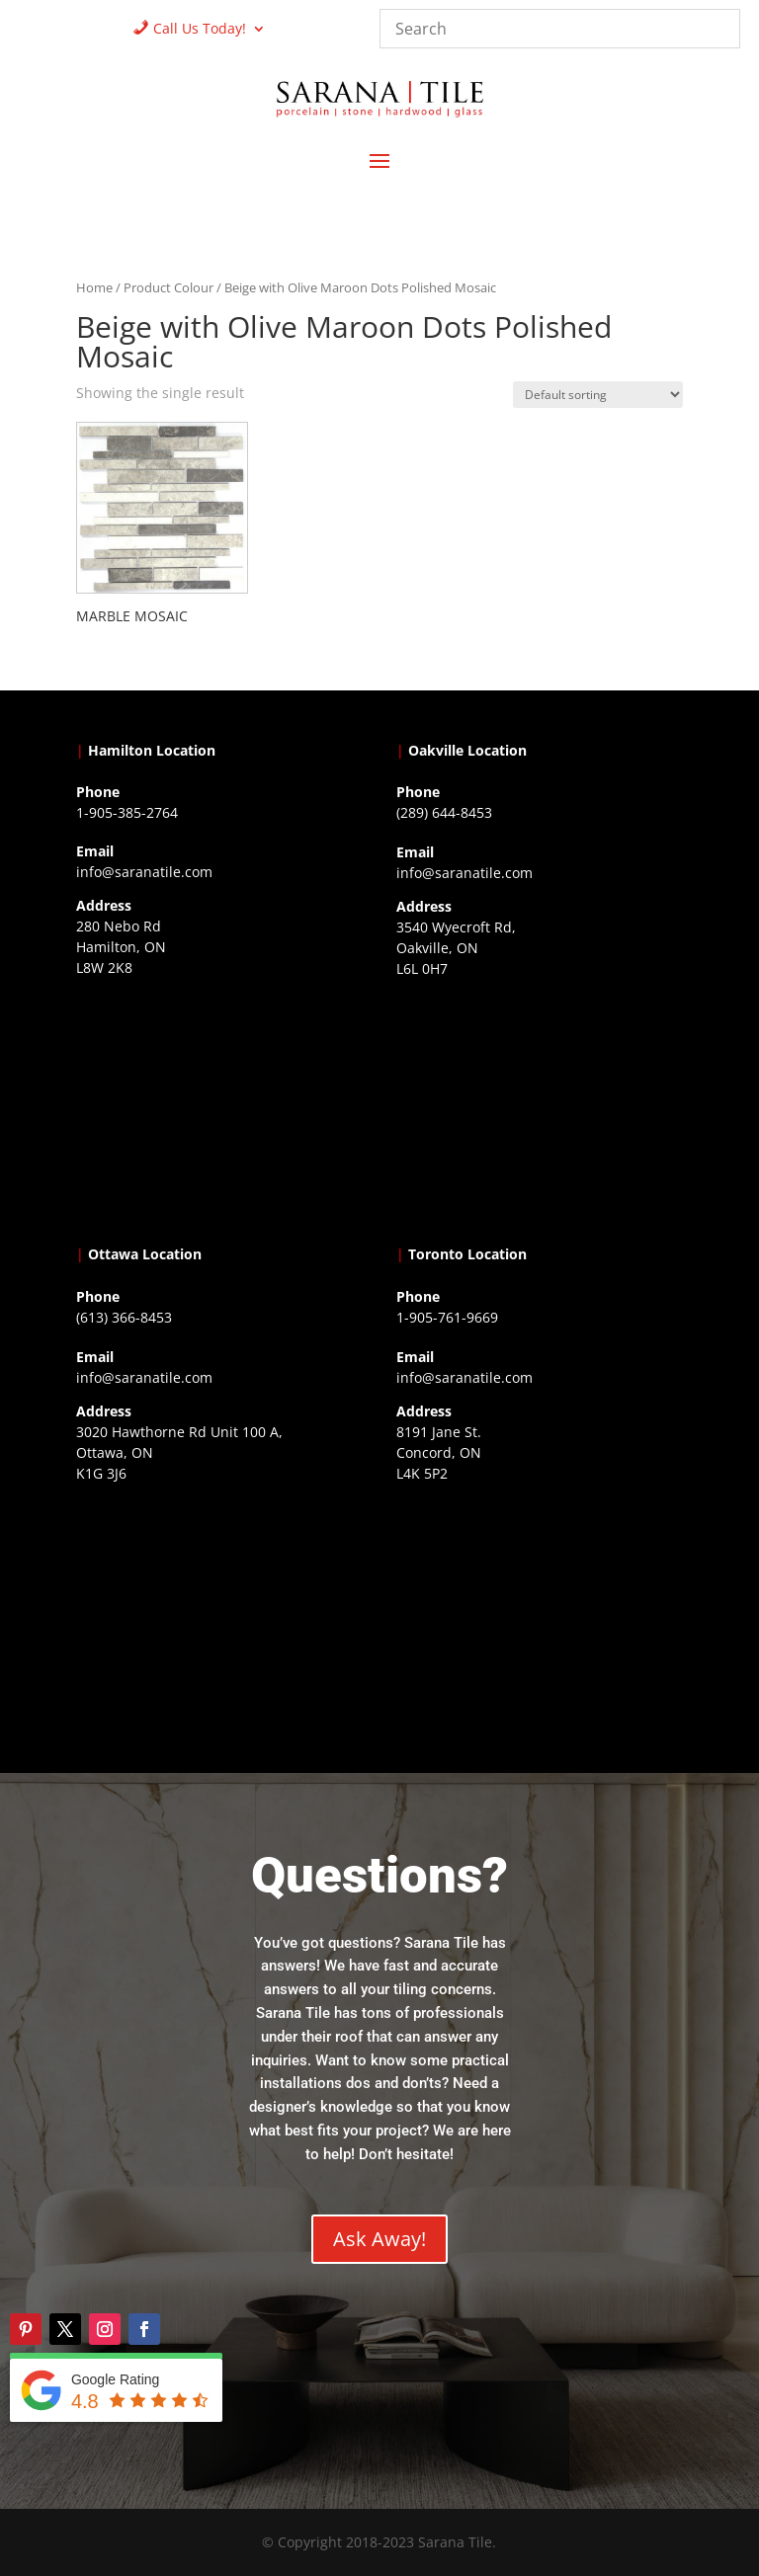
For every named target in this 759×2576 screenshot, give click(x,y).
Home (94, 287)
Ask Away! (379, 2238)
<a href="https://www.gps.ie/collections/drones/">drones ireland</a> (539, 1107)
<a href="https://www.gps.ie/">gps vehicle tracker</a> (539, 1612)
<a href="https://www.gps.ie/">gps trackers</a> (219, 1106)
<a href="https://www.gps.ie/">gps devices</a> (219, 1612)
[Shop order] (598, 394)
